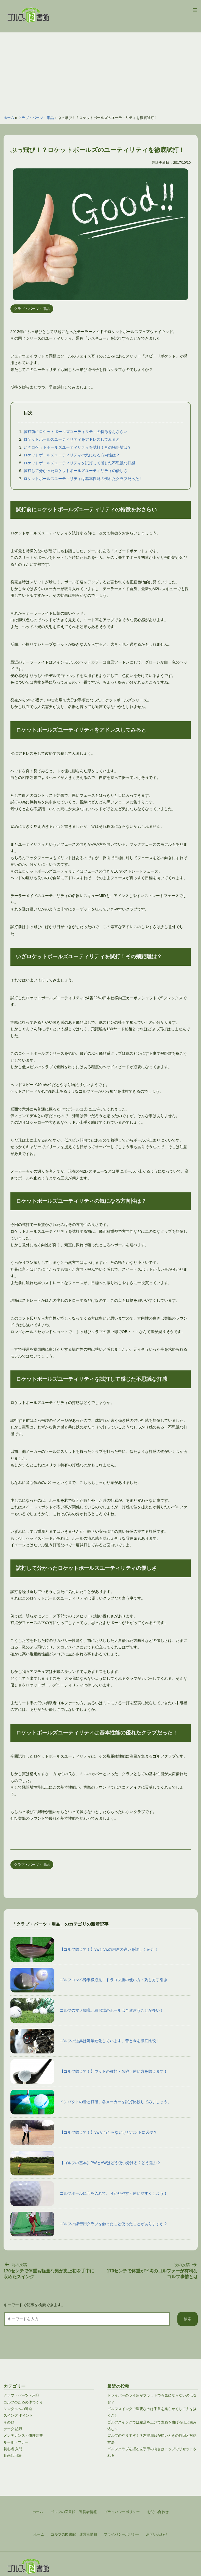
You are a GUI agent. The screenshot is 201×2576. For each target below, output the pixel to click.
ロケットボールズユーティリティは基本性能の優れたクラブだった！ (83, 478)
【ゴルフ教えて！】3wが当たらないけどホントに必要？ (83, 2132)
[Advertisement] (100, 70)
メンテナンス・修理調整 (23, 2435)
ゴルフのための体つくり (23, 2402)
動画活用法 (12, 2455)
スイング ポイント (18, 2415)
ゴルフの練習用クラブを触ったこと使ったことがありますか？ (89, 2224)
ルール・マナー (16, 2442)
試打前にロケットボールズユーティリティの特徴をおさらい (75, 431)
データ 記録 (13, 2429)
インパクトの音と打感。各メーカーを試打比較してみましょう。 (90, 2102)
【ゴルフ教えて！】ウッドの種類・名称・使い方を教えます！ (89, 2071)
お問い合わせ (157, 2534)
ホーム (9, 118)
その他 (9, 2422)
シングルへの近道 (18, 2409)
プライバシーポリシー (121, 2534)
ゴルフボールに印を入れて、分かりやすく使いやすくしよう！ (89, 2193)
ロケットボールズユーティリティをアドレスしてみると (72, 439)
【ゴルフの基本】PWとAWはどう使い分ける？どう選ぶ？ (85, 2163)
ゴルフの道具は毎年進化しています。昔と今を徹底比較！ (85, 2041)
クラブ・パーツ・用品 (36, 118)
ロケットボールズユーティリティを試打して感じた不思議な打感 (79, 463)
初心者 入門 (13, 2449)
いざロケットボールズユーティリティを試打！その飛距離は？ (77, 447)
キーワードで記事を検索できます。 (34, 2305)
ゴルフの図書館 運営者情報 (74, 2534)
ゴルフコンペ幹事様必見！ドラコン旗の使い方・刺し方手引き (89, 1980)
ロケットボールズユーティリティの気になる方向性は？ (72, 455)
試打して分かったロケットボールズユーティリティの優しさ (75, 470)
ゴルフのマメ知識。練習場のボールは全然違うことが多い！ (87, 2010)
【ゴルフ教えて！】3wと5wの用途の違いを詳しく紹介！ (84, 1949)
